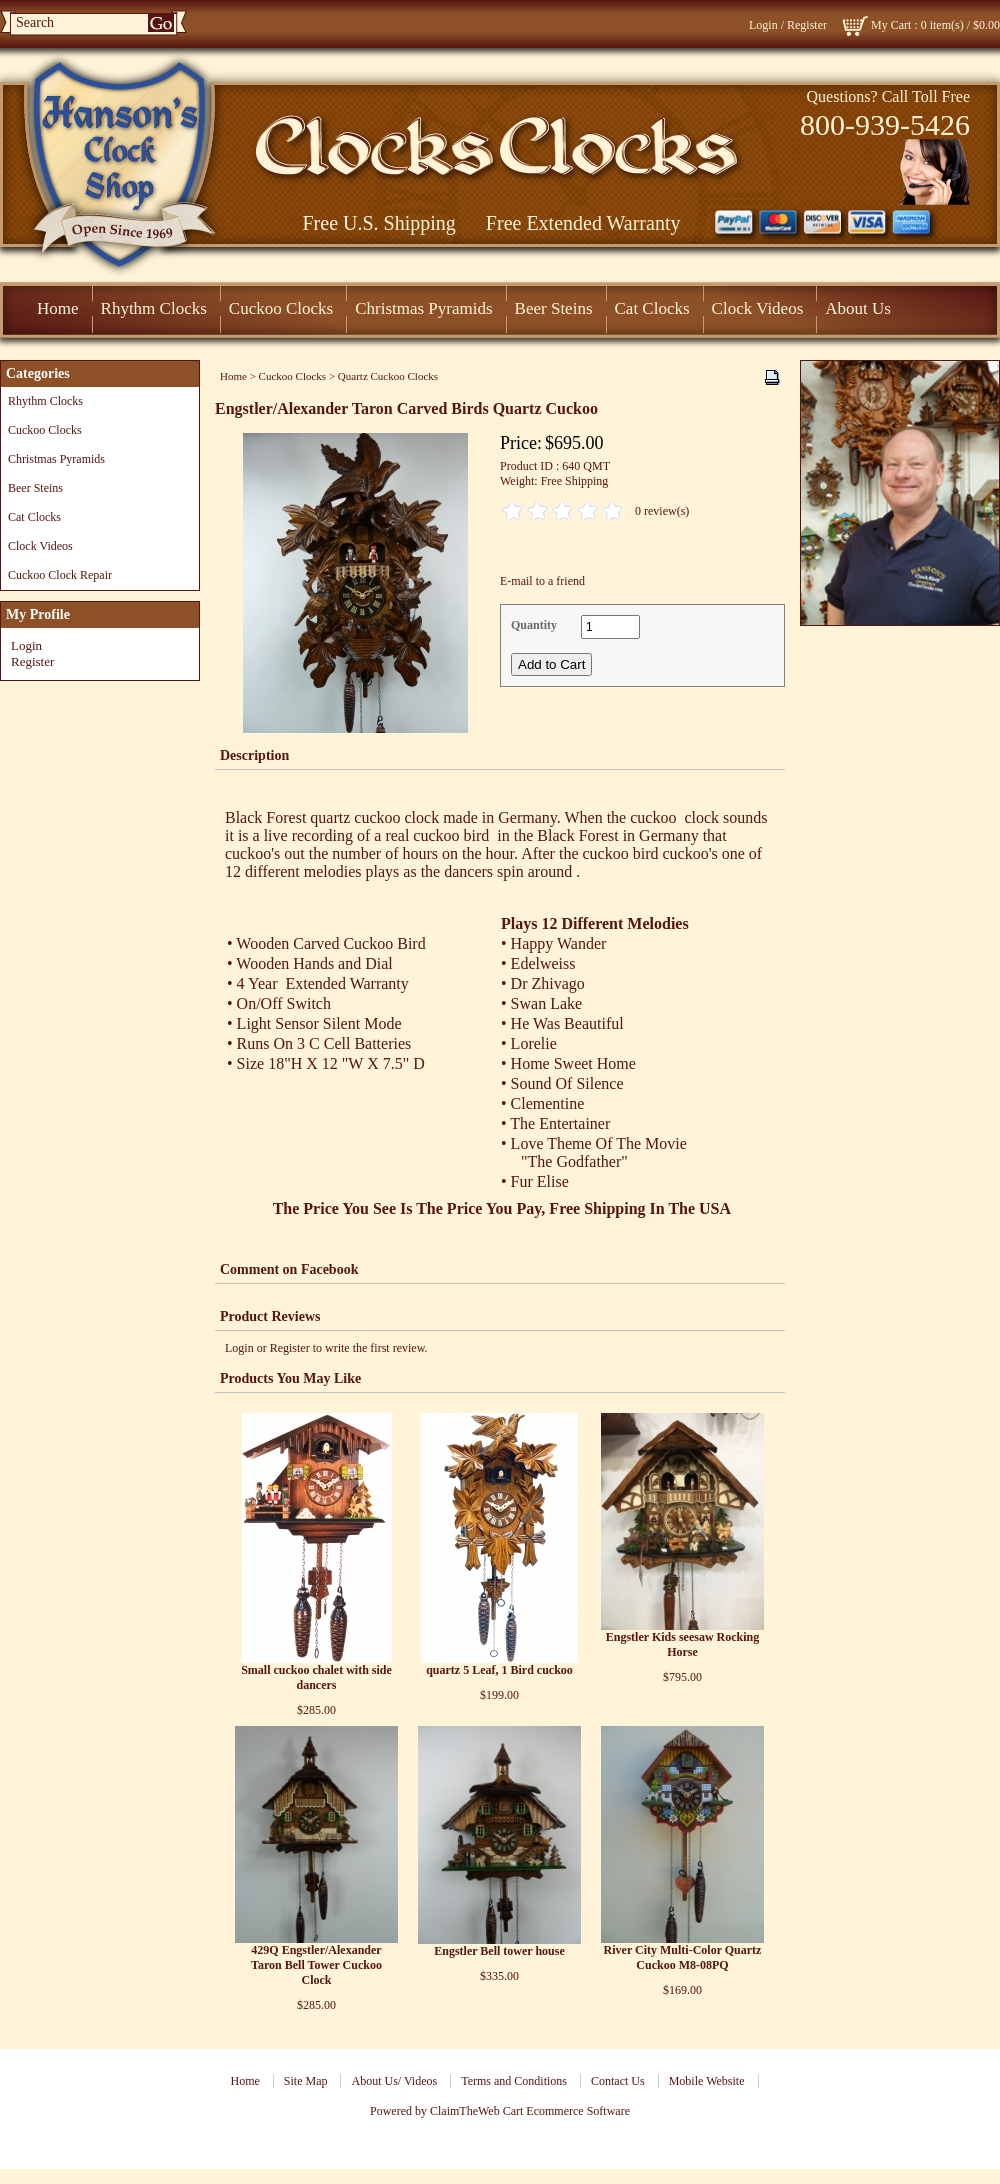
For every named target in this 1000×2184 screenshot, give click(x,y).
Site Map (306, 2081)
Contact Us (618, 2081)
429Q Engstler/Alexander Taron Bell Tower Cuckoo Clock (316, 1965)
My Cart (891, 25)
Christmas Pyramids (423, 308)
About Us (858, 308)
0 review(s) (662, 511)
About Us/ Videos (394, 2081)
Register (807, 25)
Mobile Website (707, 2081)
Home (58, 308)
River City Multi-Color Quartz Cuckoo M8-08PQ (683, 1957)
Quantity (534, 625)
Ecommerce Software (578, 2111)
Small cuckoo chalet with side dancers (316, 1677)
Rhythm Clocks (154, 308)
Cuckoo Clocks (281, 308)
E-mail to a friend (542, 581)
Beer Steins (554, 308)
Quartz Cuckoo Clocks (388, 376)
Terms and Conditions (514, 2081)
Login (763, 25)
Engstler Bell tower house (499, 1951)
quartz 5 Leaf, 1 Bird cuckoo (499, 1670)
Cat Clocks (652, 308)
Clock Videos (758, 308)
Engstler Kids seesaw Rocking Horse (682, 1644)
